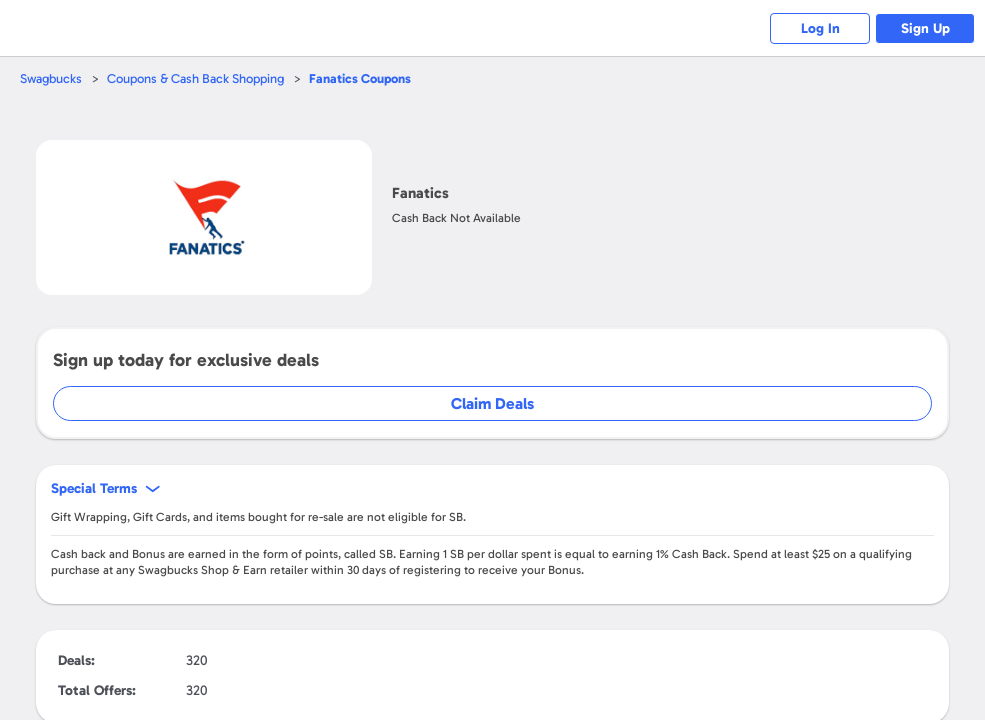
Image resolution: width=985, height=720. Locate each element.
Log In (820, 28)
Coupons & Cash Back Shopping (195, 78)
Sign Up (925, 28)
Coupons (360, 78)
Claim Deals (492, 403)
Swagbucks (51, 78)
